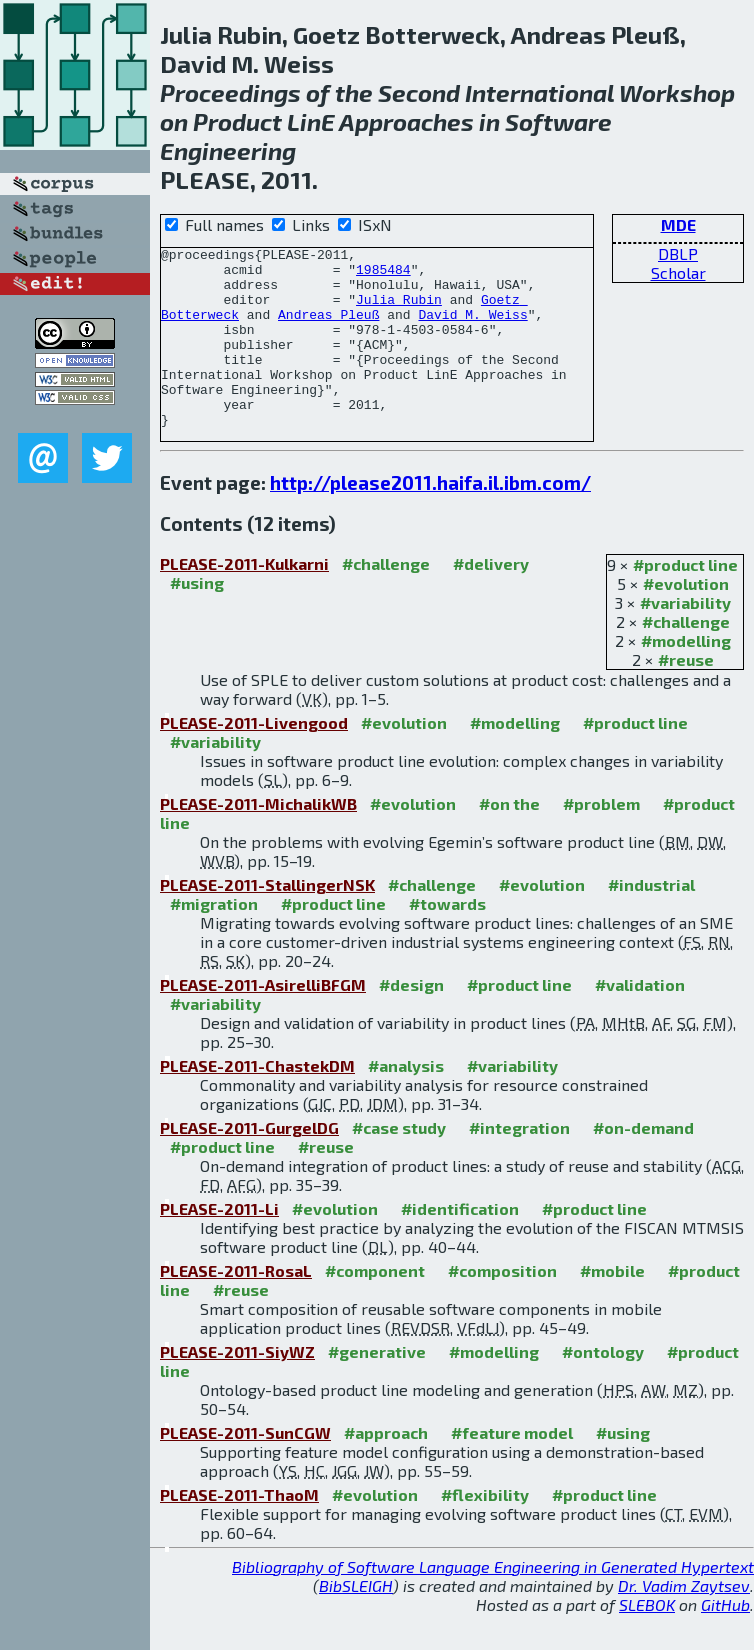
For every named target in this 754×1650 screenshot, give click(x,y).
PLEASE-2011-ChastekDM (257, 1101)
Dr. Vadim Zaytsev (684, 1621)
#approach (386, 1468)
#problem (601, 839)
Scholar (678, 272)
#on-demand (643, 1163)
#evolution (686, 619)
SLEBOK (647, 1640)
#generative (377, 1387)
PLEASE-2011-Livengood (254, 758)
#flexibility (485, 1530)
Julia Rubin (399, 311)
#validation (640, 1020)
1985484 (383, 275)
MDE (678, 224)
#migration (214, 939)
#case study (399, 1163)
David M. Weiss (472, 329)
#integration (519, 1163)
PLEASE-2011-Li (219, 1244)
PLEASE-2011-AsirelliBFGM (263, 1020)
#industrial (651, 920)
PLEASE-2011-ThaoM (239, 1530)
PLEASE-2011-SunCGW (245, 1468)
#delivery (491, 599)
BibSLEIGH (356, 1621)
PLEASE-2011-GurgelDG (249, 1163)
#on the (509, 839)
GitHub (725, 1640)
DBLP (678, 253)
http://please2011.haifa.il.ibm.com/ (430, 518)
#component (375, 1306)
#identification (460, 1244)
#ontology (603, 1387)
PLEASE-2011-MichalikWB (258, 839)
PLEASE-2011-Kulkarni (244, 599)
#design (411, 1020)
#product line (685, 600)
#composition (502, 1306)
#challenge (686, 657)
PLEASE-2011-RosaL (236, 1306)
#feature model (512, 1468)
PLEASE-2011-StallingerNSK (267, 920)
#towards (447, 939)
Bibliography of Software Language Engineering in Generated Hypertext (493, 1602)
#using (197, 618)
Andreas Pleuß (328, 329)
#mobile (612, 1306)
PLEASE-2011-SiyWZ (237, 1387)
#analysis (406, 1101)
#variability (685, 638)
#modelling (686, 676)
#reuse (686, 695)
